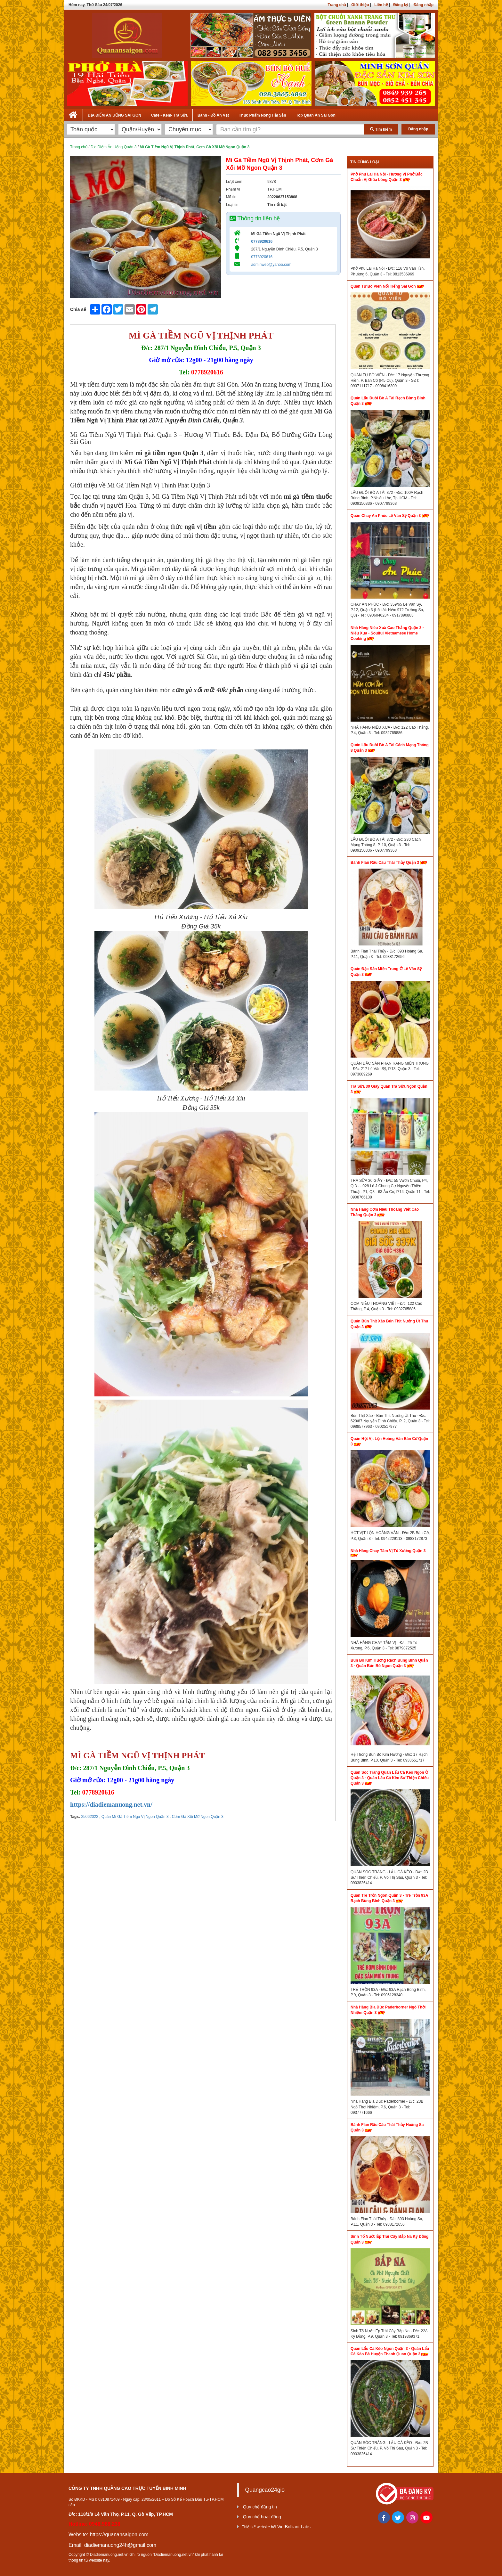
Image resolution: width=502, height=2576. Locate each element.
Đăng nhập (423, 5)
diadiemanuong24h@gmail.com (120, 2545)
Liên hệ (381, 5)
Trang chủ (337, 5)
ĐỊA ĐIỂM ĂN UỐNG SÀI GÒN (114, 115)
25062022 (89, 1816)
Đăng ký (400, 5)
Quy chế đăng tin (260, 2506)
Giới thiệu (360, 5)
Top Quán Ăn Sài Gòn (316, 115)
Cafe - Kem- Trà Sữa (169, 115)
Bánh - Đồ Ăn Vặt (213, 115)
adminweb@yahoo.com (271, 264)
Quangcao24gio (265, 2490)
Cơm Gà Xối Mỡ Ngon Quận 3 (197, 1816)
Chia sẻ (78, 309)
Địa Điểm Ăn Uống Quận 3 (113, 147)
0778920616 (261, 241)
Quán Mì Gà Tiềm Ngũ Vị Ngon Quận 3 (135, 1816)
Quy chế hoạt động (262, 2516)
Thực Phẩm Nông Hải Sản (262, 115)
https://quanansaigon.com (119, 2534)
